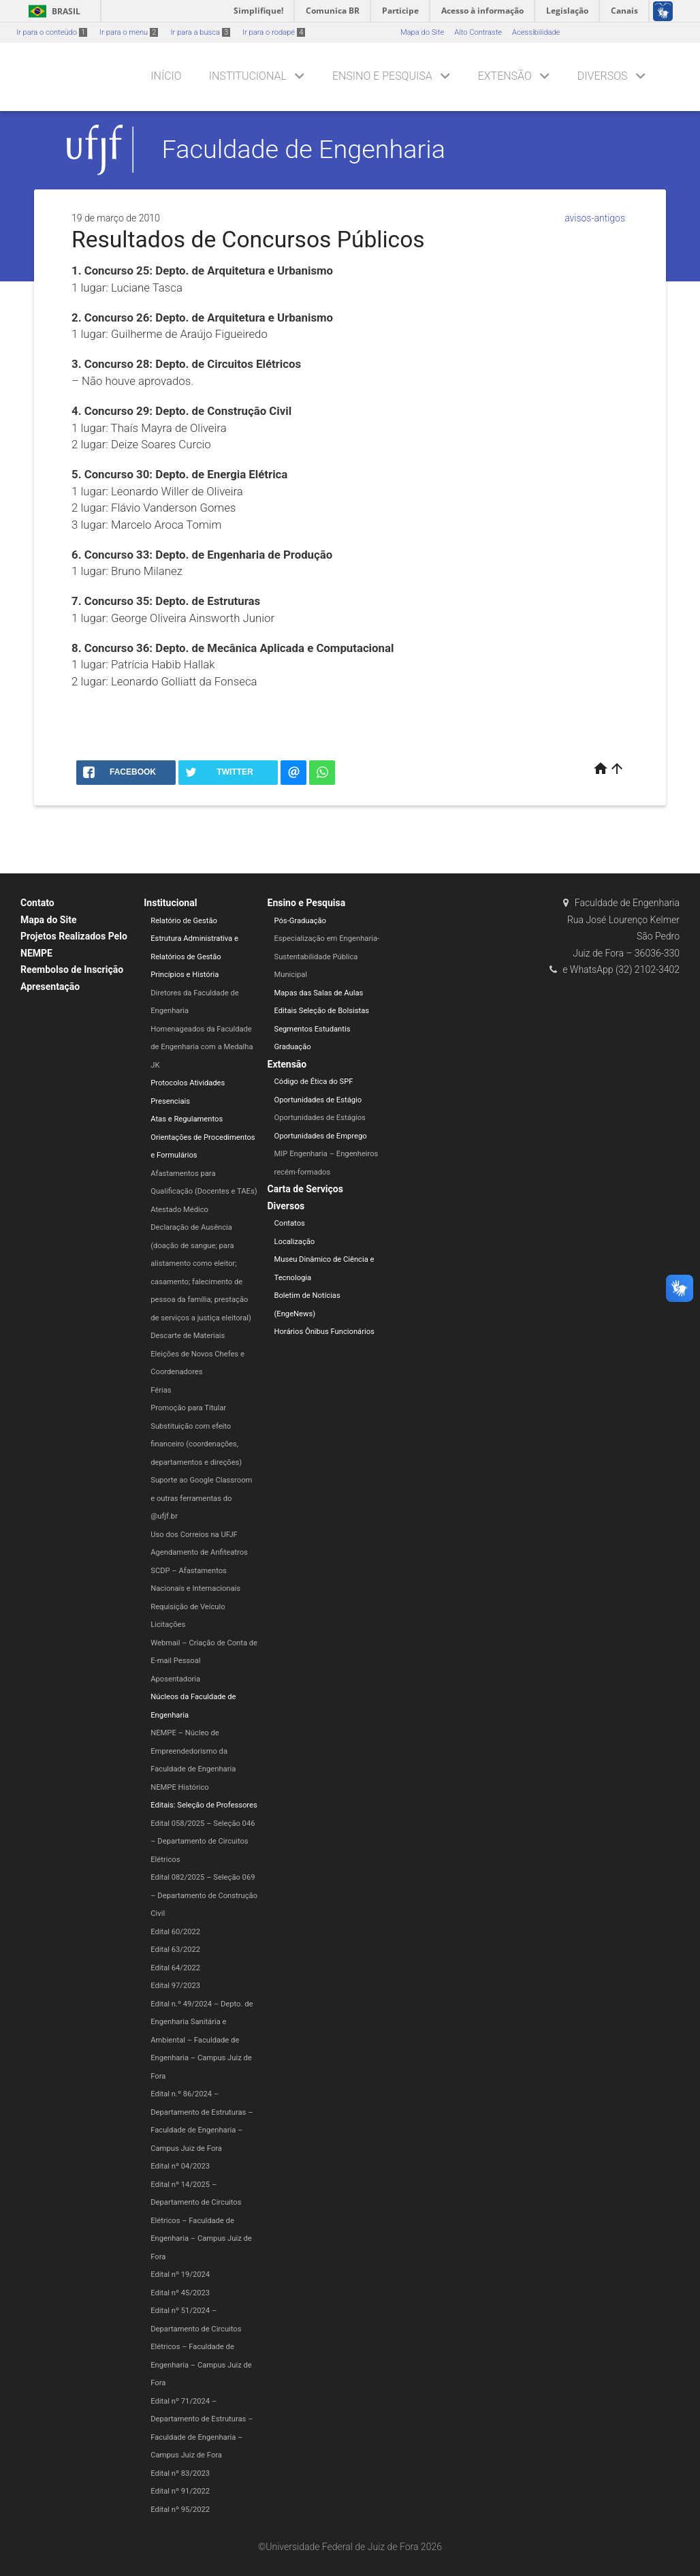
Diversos (602, 75)
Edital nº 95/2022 (180, 2509)
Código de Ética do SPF (313, 1081)
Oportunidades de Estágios (320, 1117)
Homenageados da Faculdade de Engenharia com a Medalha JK (201, 1047)
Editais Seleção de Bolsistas (322, 1010)
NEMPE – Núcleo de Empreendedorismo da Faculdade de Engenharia (193, 1750)
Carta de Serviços (305, 1188)
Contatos (289, 1223)
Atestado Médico (179, 1209)
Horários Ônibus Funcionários (324, 1331)
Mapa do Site (422, 32)
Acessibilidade (536, 32)
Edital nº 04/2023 (180, 2166)
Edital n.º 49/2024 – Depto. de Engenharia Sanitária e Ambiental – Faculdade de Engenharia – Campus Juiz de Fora (201, 2040)
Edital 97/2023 (175, 1985)
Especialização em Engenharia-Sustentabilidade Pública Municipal (327, 956)
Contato (37, 902)
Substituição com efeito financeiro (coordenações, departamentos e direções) (196, 1444)
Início (165, 75)
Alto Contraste (478, 32)
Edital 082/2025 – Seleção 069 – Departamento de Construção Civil (203, 1895)
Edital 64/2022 (175, 1968)
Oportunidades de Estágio (318, 1100)
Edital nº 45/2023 (180, 2292)
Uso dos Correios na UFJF (194, 1534)
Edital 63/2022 (175, 1949)
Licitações (167, 1624)
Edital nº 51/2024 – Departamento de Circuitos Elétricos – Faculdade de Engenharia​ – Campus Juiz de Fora (200, 2346)
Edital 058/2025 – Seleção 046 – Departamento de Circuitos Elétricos (202, 1841)
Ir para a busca (200, 32)
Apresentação (50, 986)
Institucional (248, 75)
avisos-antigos (594, 218)
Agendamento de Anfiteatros (199, 1552)
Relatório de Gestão (183, 920)
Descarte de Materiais (187, 1335)
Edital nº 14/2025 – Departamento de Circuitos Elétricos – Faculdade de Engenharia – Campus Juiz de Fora (200, 2220)
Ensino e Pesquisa (382, 75)
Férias (160, 1390)
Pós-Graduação (300, 920)
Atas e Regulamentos (186, 1119)
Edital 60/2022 (175, 1931)
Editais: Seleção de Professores (203, 1805)
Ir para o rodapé (273, 32)
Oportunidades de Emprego (320, 1136)
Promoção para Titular (188, 1407)
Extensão (505, 75)
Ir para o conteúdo (51, 32)
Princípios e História (184, 974)
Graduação (292, 1046)
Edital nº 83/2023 (180, 2473)
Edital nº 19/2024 (180, 2274)
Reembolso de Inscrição (71, 969)
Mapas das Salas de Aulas (319, 993)
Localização (294, 1241)
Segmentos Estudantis (312, 1029)
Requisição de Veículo (187, 1606)
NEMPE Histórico (179, 1787)
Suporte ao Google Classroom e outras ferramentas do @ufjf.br (201, 1498)
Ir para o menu (128, 32)
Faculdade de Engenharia (303, 149)
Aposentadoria (175, 1679)
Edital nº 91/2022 (180, 2491)
